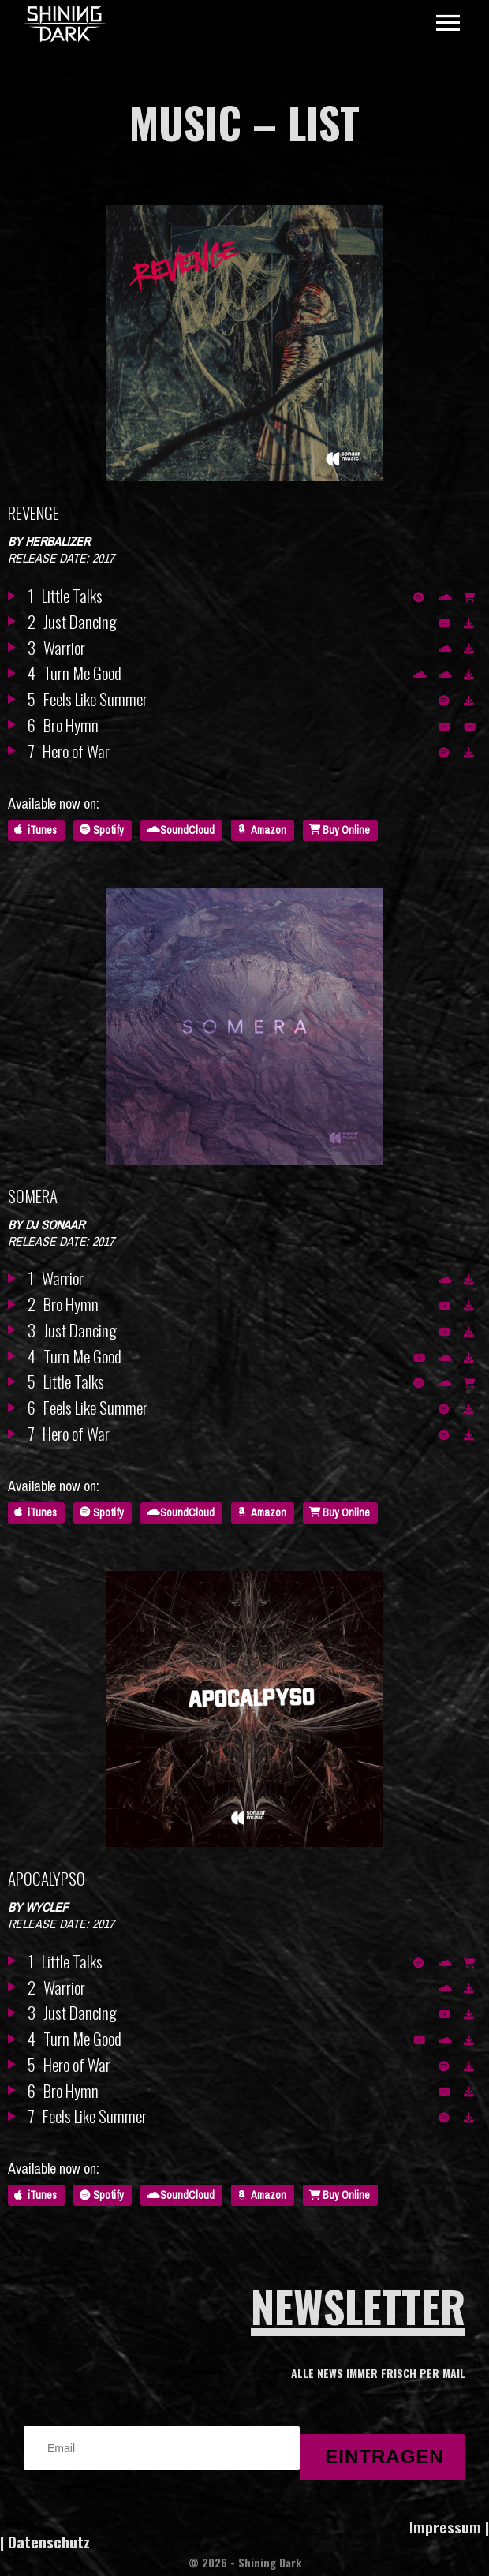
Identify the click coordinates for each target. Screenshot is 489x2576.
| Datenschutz (45, 2541)
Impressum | (449, 2526)
